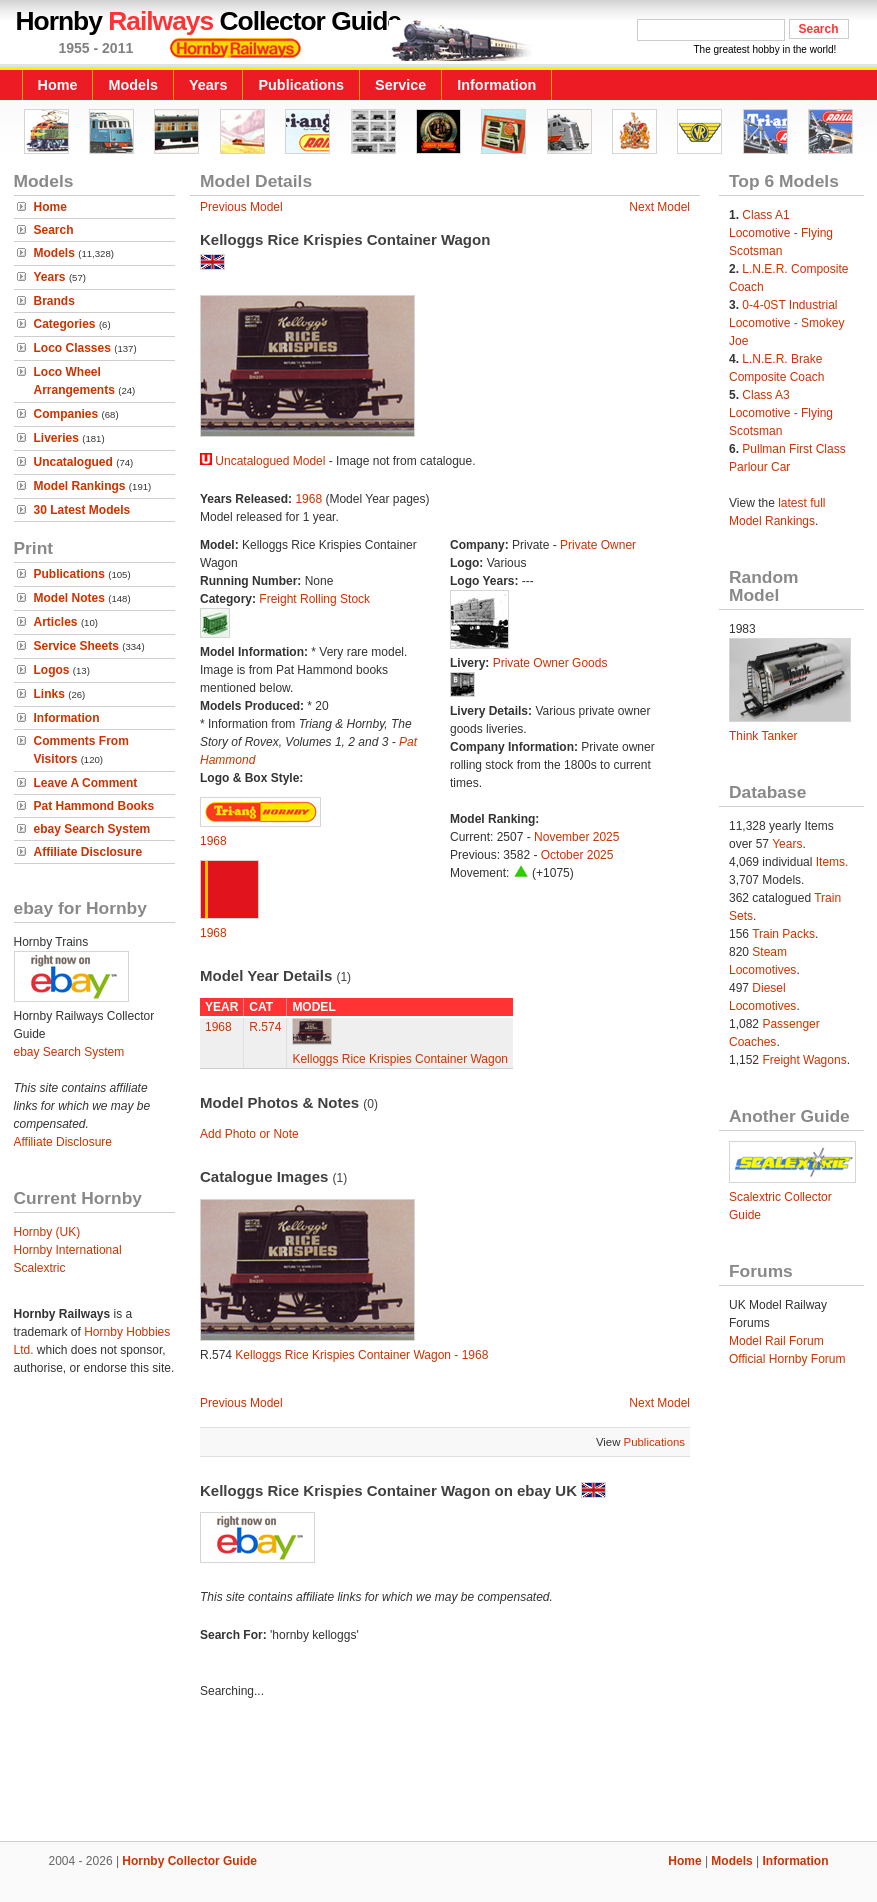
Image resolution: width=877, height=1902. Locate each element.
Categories (65, 324)
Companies (66, 414)
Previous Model (241, 207)
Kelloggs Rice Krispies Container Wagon (400, 1059)
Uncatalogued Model (270, 461)
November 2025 (576, 837)
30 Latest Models (82, 510)
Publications (301, 85)
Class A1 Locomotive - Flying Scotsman (781, 233)
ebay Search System (92, 829)
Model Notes (69, 598)
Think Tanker (763, 736)
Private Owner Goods (550, 663)
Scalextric (40, 1268)
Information (496, 85)
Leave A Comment (86, 783)
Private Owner (598, 545)
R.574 (265, 1027)
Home (58, 85)
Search (54, 230)
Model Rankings (80, 486)
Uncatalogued (73, 462)
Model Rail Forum (776, 1341)
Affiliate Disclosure (88, 852)
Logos (52, 670)
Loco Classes (72, 348)
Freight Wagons (804, 1060)
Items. (832, 862)
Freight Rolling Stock (314, 599)
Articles (56, 622)
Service (400, 85)
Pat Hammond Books (94, 806)
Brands (54, 301)
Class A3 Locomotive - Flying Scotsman (781, 413)
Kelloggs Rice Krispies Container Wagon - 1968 (361, 1355)
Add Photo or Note (249, 1134)
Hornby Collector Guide (189, 1861)
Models (133, 85)
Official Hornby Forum (787, 1359)
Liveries (56, 438)
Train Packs (783, 934)
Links (49, 694)
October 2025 (577, 855)
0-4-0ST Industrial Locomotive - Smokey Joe (786, 323)
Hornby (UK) (47, 1232)
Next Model (659, 207)
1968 (308, 499)
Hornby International (68, 1250)
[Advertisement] (439, 1773)
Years (208, 85)
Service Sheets (76, 646)
